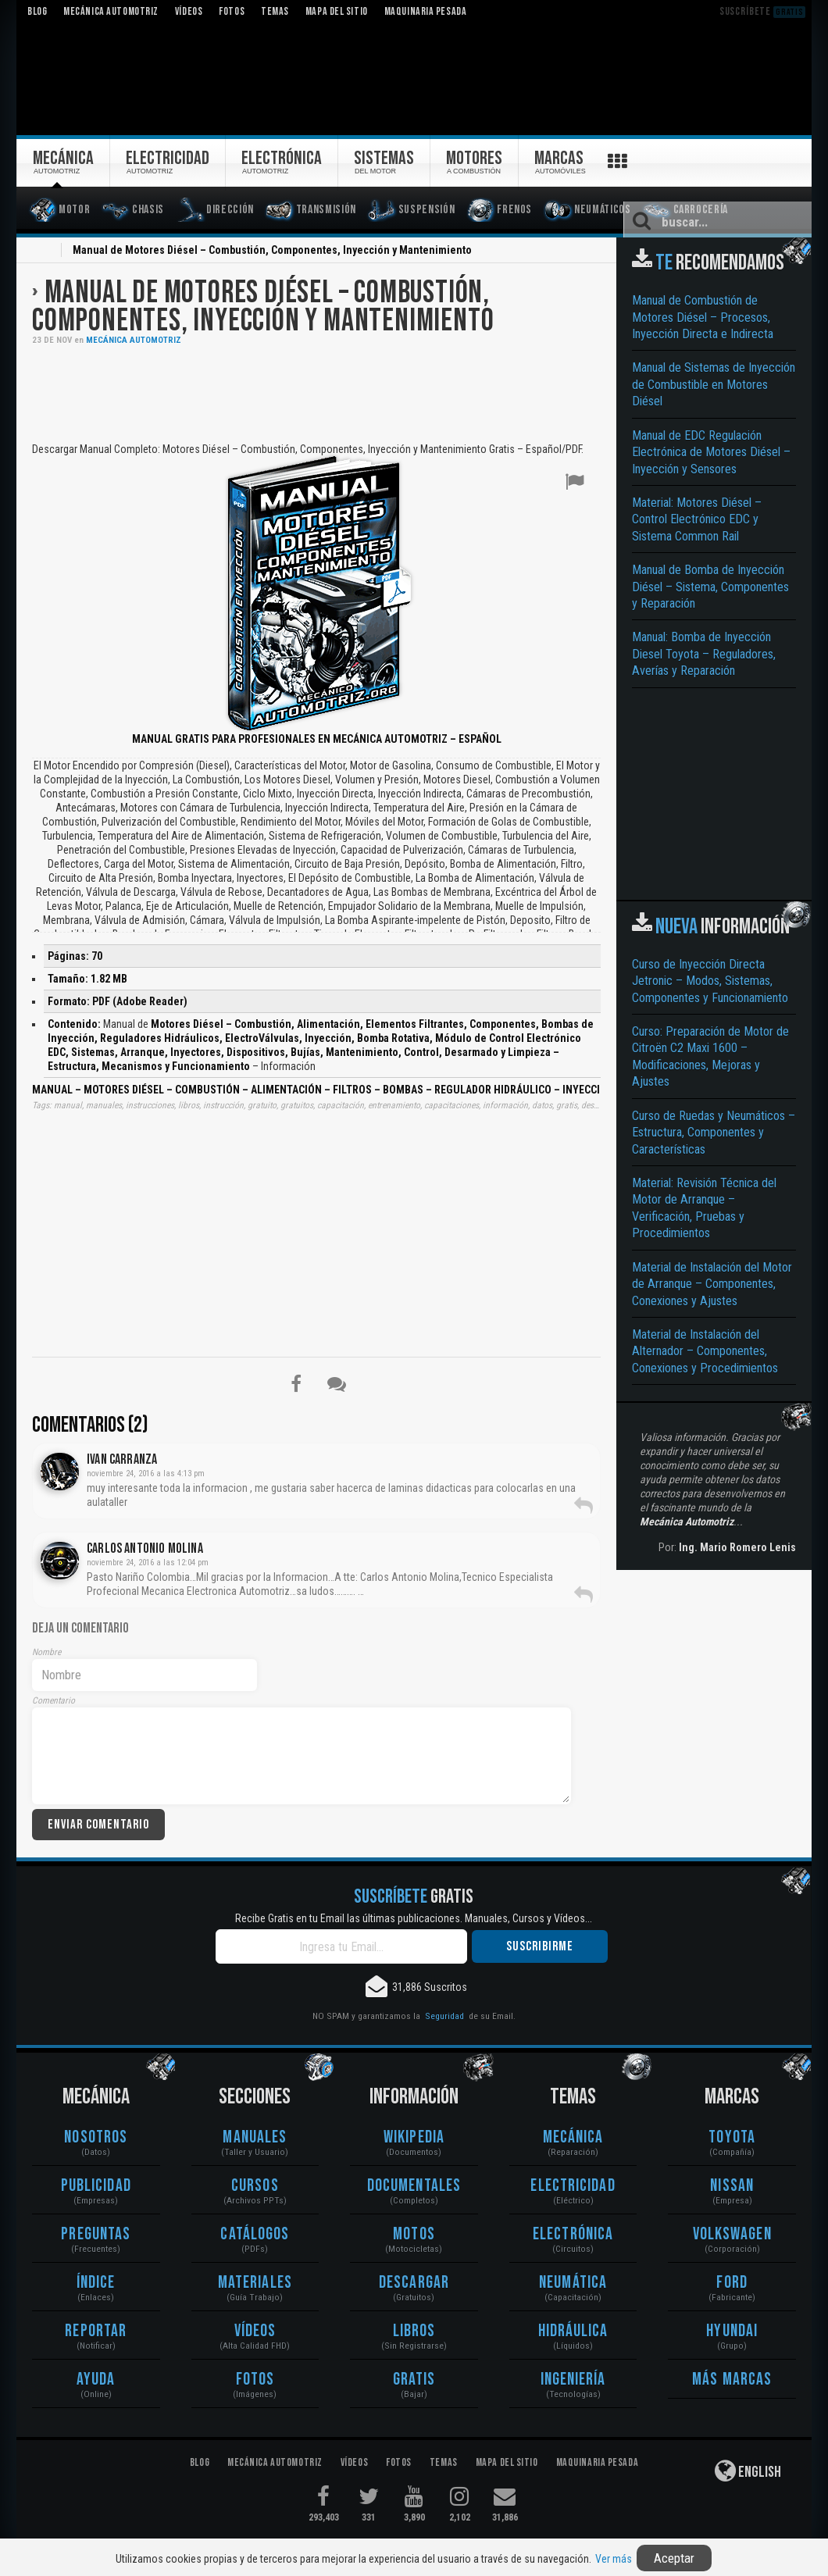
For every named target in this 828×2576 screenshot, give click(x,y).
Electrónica (573, 2234)
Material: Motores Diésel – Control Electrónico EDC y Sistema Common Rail (697, 519)
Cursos (255, 2185)
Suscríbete (762, 11)
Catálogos (254, 2234)
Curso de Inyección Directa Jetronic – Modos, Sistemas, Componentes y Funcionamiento (710, 981)
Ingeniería (573, 2379)
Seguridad (444, 2015)
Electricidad (572, 2185)
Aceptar (674, 2558)
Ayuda (96, 2379)
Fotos (255, 2379)
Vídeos (255, 2331)
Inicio (41, 251)
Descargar (414, 2282)
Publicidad (96, 2185)
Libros (414, 2331)
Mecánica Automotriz (133, 340)
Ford (731, 2282)
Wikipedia (414, 2137)
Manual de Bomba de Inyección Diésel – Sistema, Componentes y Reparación (710, 586)
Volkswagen (732, 2234)
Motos (414, 2234)
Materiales (255, 2282)
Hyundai (732, 2331)
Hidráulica (573, 2331)
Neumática (573, 2282)
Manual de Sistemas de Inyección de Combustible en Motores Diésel (713, 384)
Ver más (613, 2559)
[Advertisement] (316, 392)
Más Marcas (732, 2379)
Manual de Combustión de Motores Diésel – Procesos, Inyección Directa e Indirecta (702, 317)
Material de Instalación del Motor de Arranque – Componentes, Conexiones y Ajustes (712, 1284)
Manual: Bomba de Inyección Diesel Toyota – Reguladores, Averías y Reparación (704, 654)
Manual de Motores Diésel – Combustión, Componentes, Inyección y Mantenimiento (263, 307)
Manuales (255, 2137)
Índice (96, 2282)
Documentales (414, 2185)
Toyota (731, 2137)
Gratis (414, 2379)
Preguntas (95, 2234)
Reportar (96, 2331)
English (748, 2470)
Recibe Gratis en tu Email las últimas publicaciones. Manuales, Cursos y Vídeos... (413, 1918)
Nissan (732, 2185)
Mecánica (573, 2137)
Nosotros (95, 2137)
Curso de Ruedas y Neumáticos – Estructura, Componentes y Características (713, 1132)
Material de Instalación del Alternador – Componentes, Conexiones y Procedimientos (705, 1351)
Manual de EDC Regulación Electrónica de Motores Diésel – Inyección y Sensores (711, 452)
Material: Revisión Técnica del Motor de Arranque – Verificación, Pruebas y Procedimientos (704, 1208)
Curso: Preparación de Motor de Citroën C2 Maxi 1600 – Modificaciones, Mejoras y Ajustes (710, 1056)
